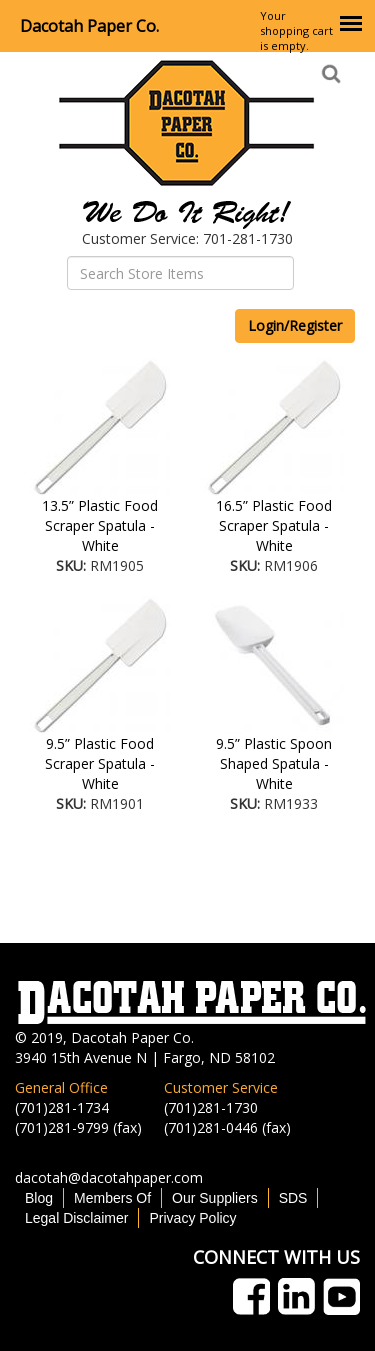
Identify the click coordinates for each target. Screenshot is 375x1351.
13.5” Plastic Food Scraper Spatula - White (100, 525)
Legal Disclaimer (76, 1218)
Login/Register (295, 325)
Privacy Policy (192, 1218)
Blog (39, 1198)
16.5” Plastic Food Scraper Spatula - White (274, 525)
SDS (293, 1198)
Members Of (112, 1198)
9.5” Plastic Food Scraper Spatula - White (100, 763)
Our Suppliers (215, 1198)
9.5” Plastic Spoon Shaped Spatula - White (274, 763)
